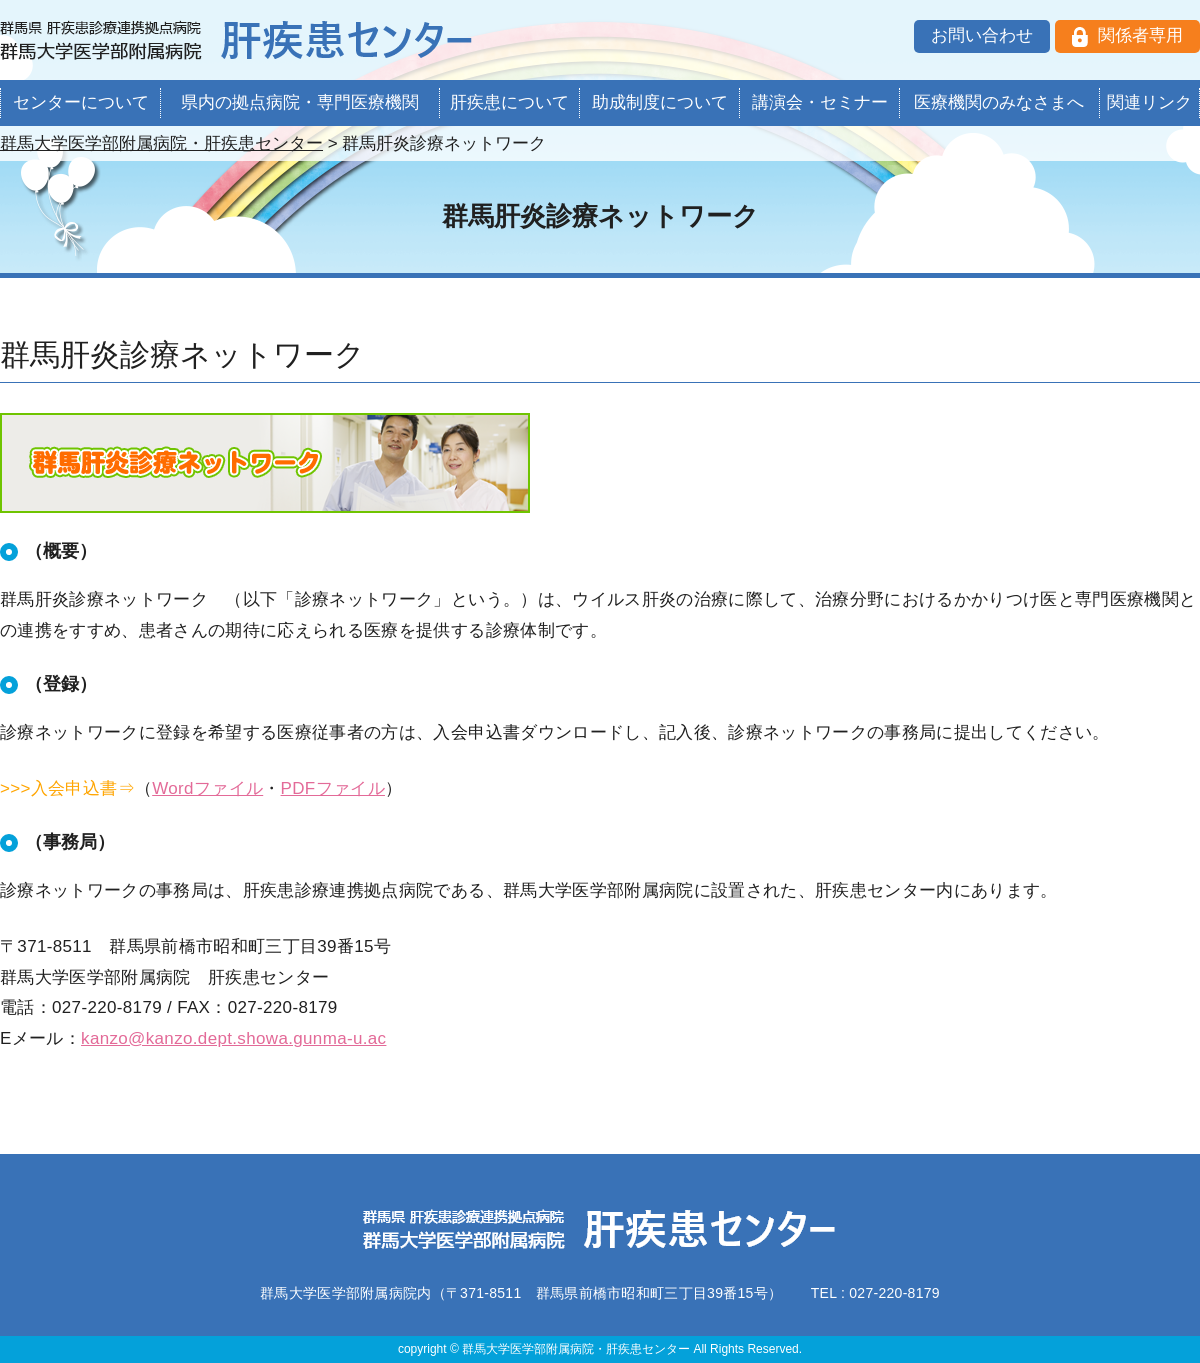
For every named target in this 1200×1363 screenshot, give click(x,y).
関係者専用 (1140, 35)
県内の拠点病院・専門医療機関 (300, 102)
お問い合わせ (982, 35)
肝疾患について (509, 102)
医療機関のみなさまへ (999, 102)
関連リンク (1149, 102)
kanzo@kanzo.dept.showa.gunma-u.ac (233, 1038)
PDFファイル (333, 788)
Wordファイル (207, 788)
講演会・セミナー (820, 102)
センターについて (81, 102)
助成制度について (660, 102)
